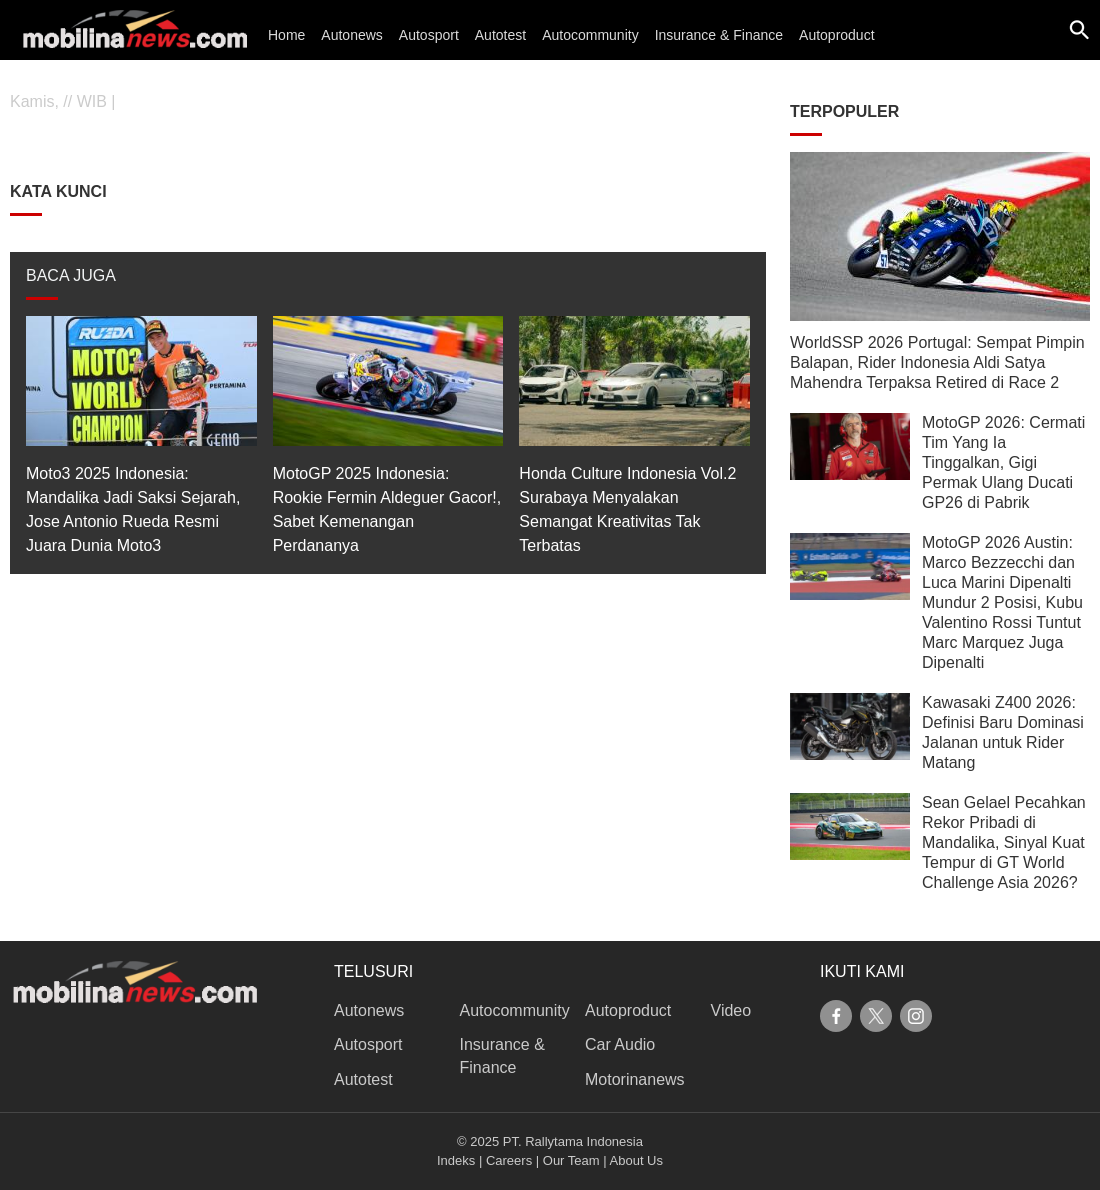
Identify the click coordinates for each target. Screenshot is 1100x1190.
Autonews (351, 35)
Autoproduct (837, 35)
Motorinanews (635, 1079)
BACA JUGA (71, 275)
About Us (636, 1160)
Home (286, 35)
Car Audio (620, 1044)
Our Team (571, 1160)
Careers (509, 1160)
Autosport (429, 35)
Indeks (456, 1160)
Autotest (500, 35)
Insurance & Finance (719, 35)
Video (731, 1010)
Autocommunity (590, 35)
